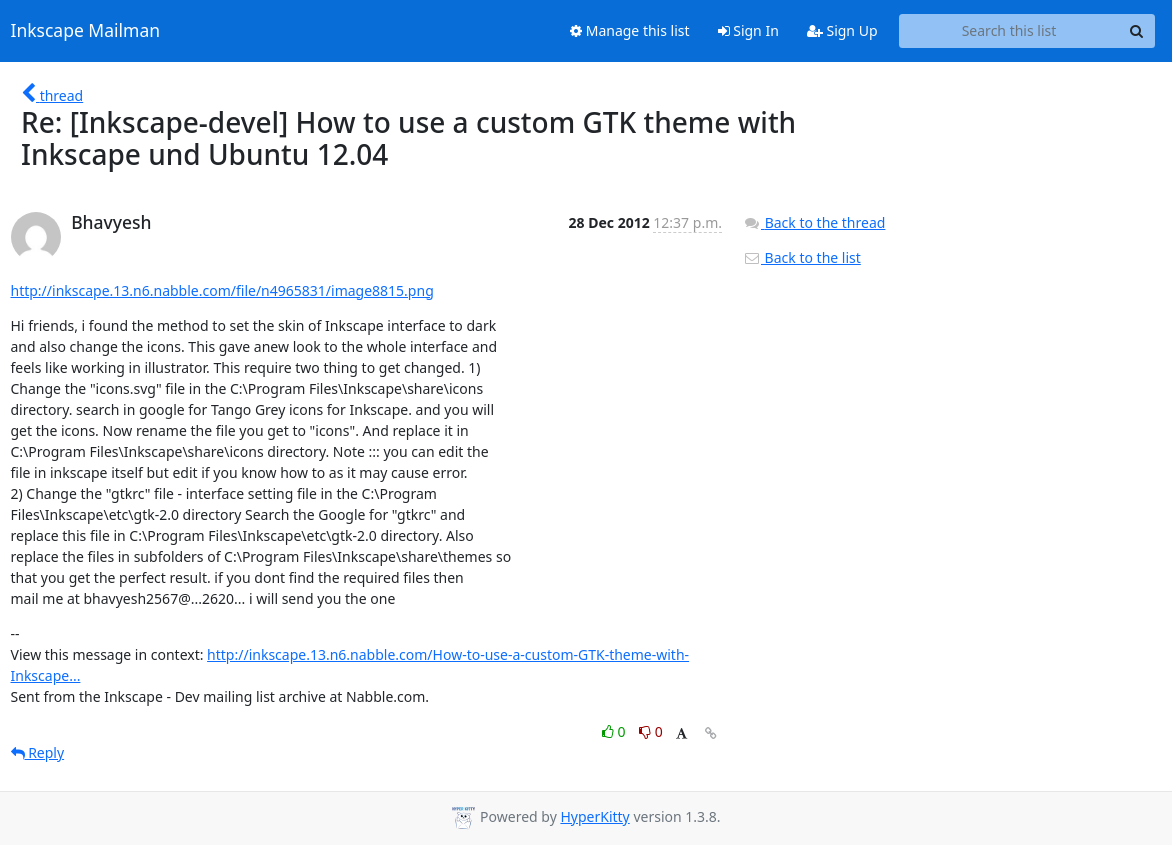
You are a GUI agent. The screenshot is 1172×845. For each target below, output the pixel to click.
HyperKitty (594, 816)
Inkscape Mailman (86, 31)
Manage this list (630, 30)
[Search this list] (1009, 31)
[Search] (1137, 31)
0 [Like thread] (615, 731)
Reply (38, 752)
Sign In (748, 30)
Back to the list (802, 257)
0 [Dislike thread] (651, 731)
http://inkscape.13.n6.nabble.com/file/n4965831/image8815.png (222, 290)
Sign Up (842, 30)
